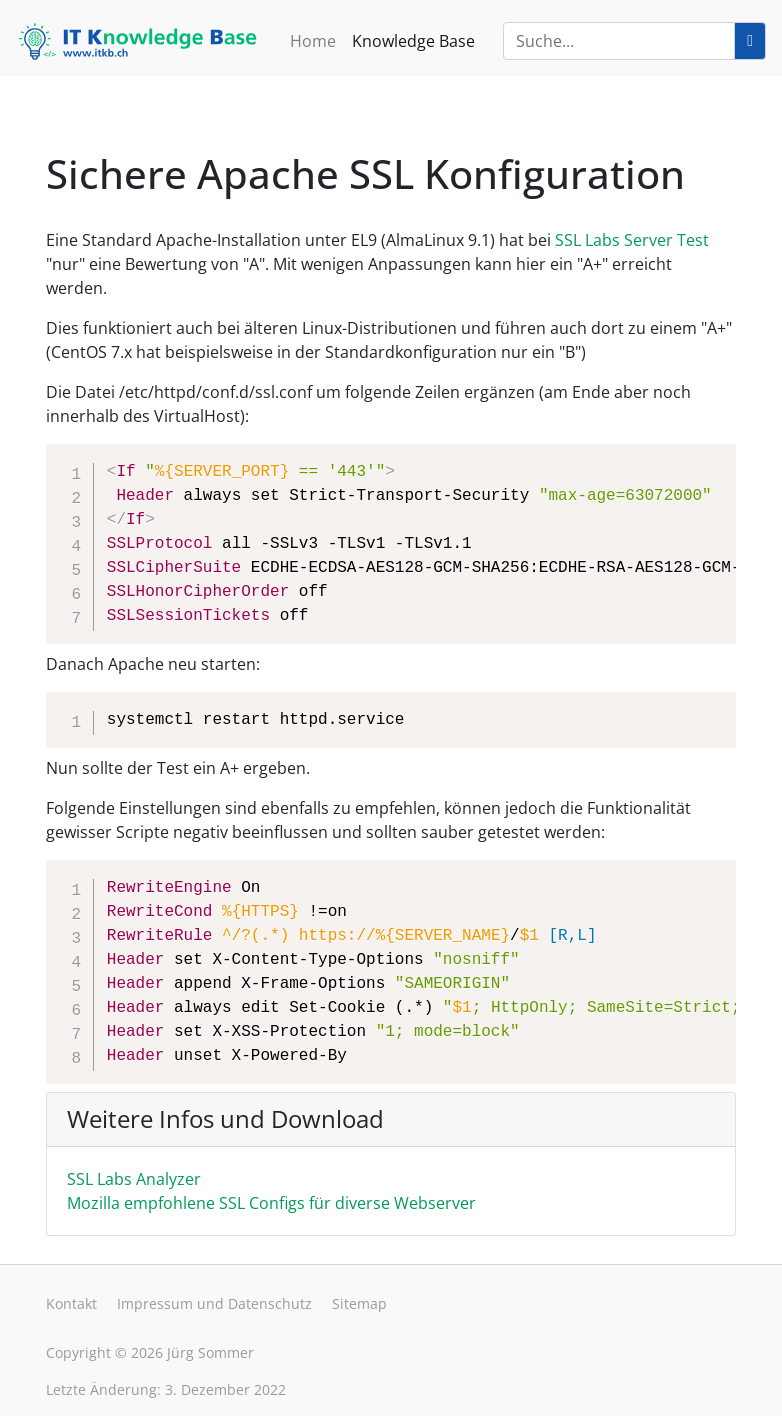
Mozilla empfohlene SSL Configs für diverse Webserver (271, 1203)
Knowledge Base (413, 41)
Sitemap (359, 1303)
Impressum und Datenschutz (214, 1303)
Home (313, 41)
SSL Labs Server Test (632, 240)
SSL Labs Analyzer (134, 1179)
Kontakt (71, 1303)
